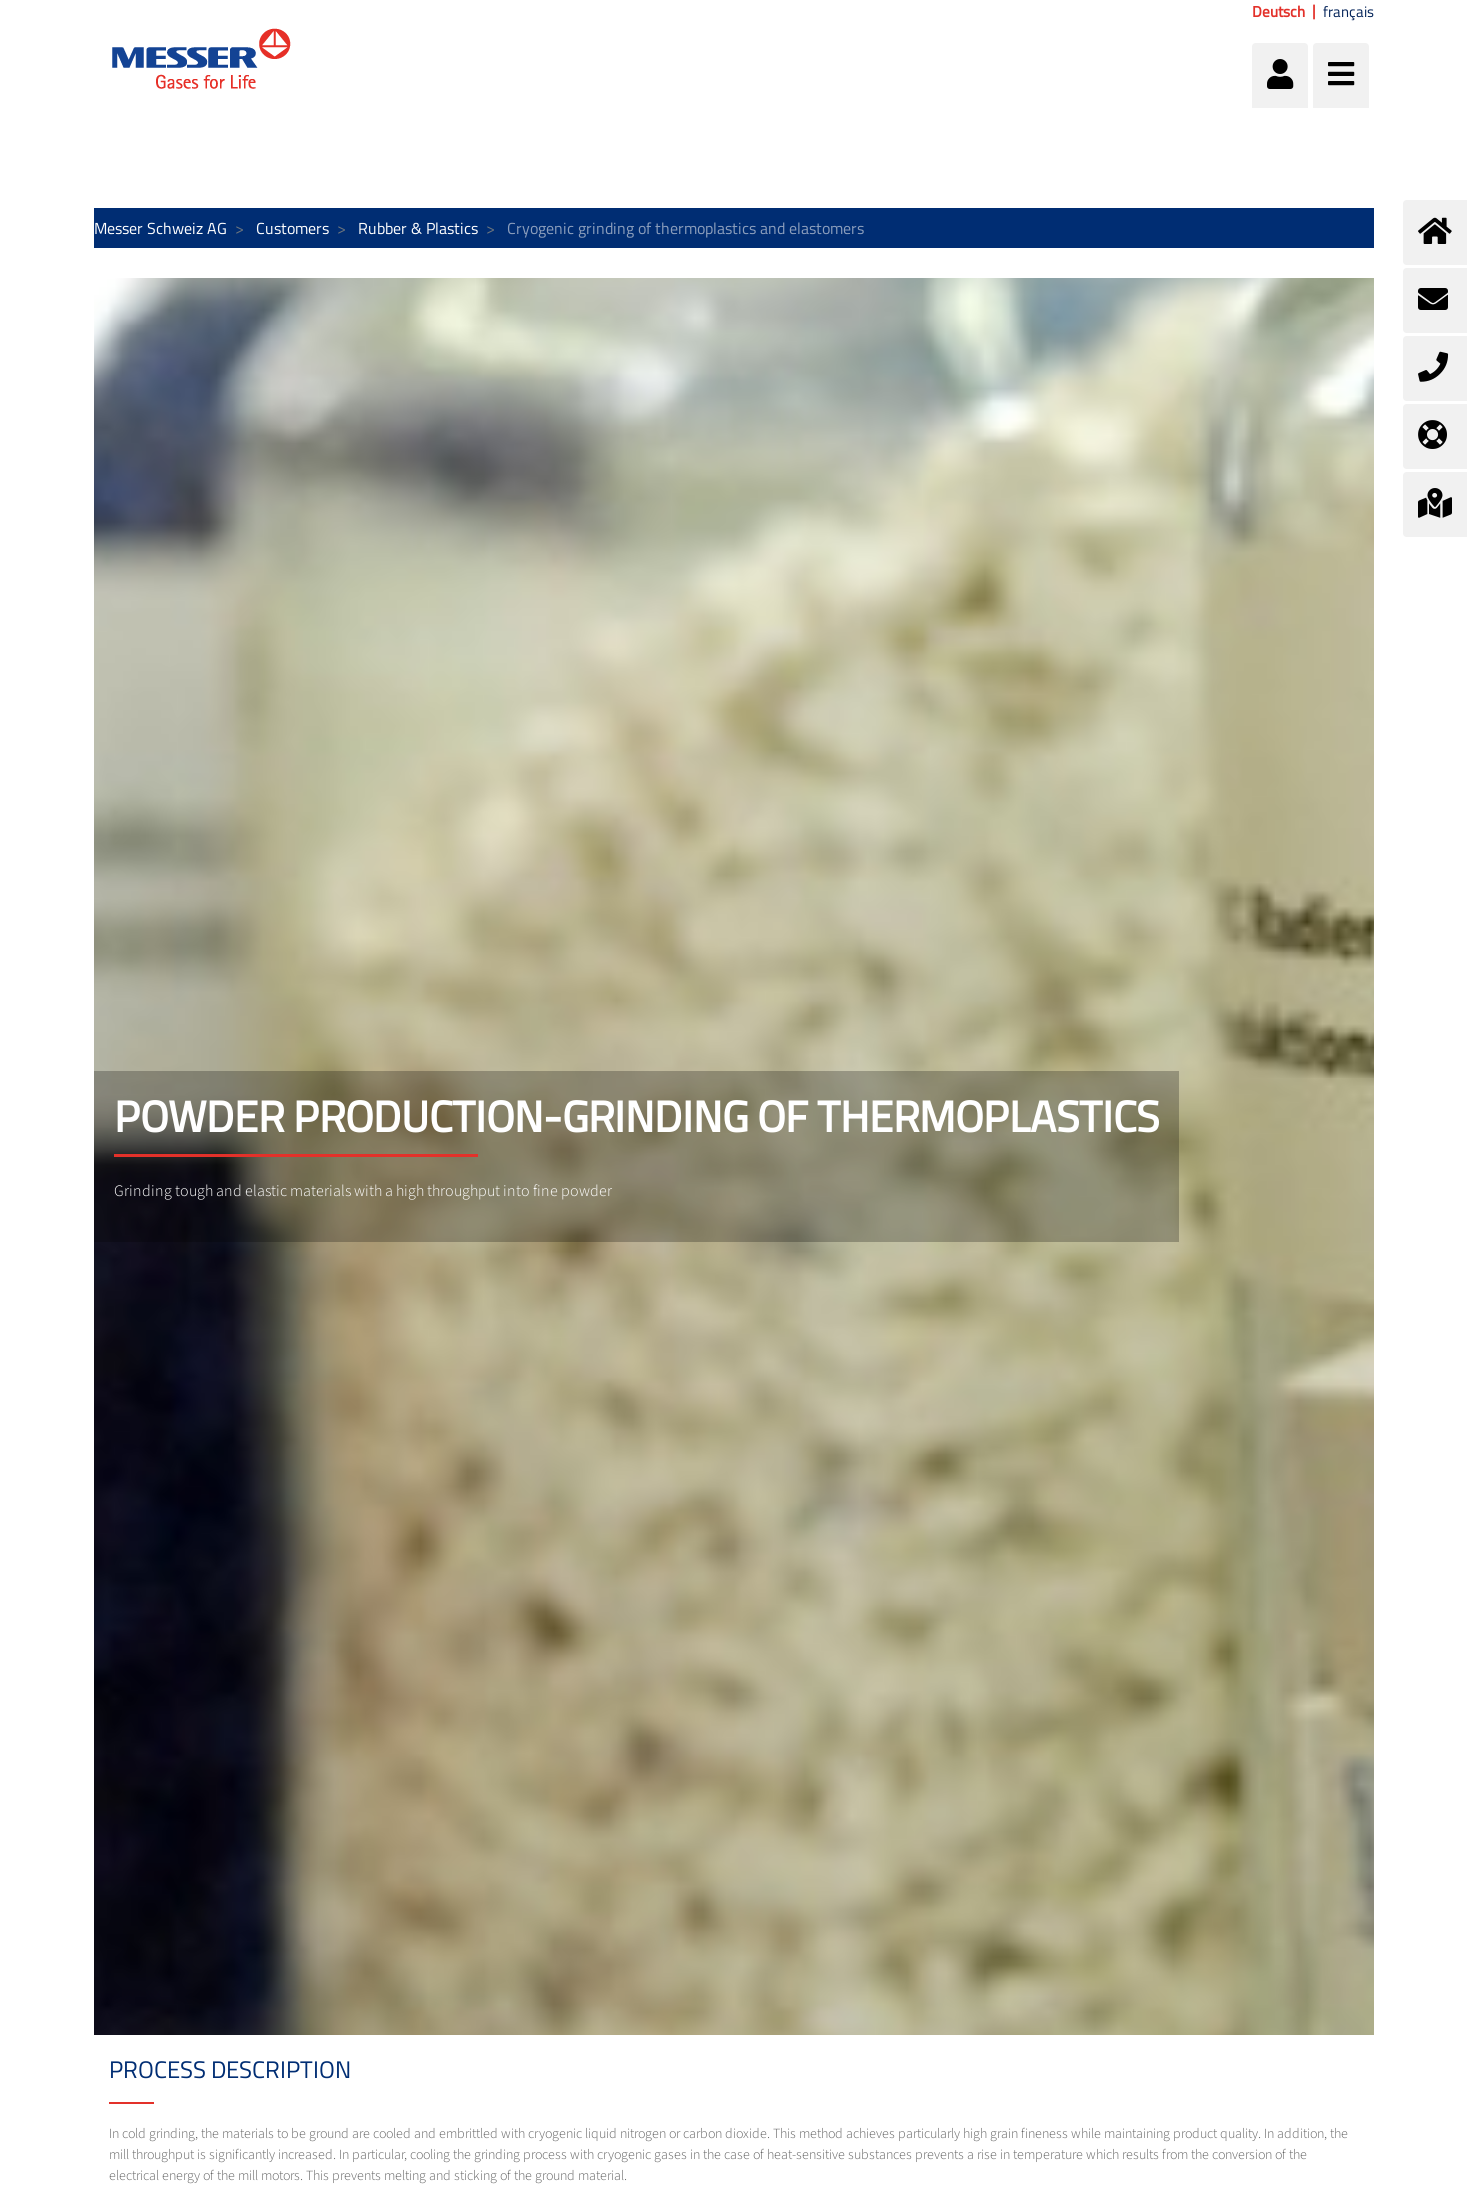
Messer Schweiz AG (160, 228)
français (1348, 12)
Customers (292, 228)
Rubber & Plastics (418, 228)
